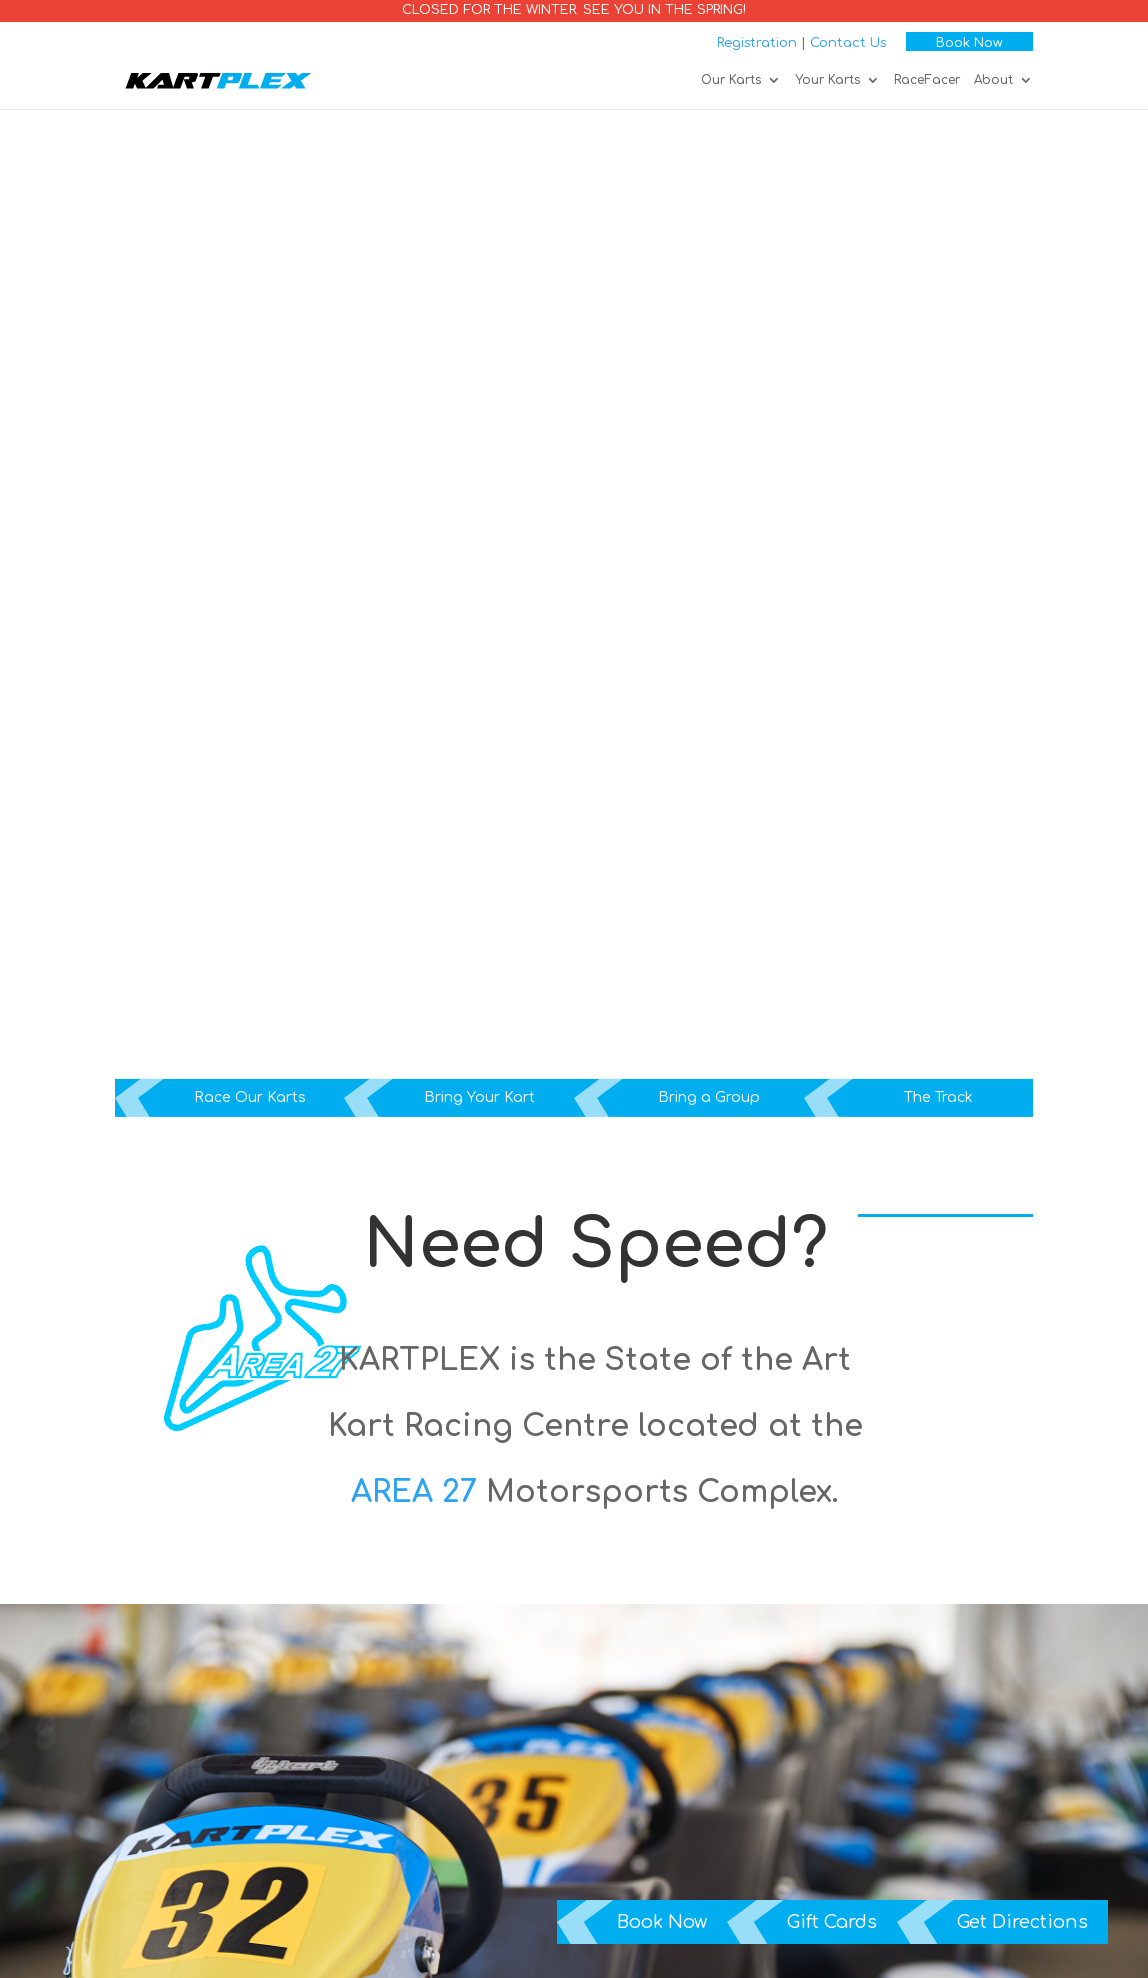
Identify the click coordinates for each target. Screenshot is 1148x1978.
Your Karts (827, 80)
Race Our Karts (250, 1097)
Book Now (969, 43)
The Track (938, 1097)
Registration (757, 43)
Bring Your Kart (479, 1097)
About (993, 80)
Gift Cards (832, 1922)
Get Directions (1022, 1922)
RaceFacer (927, 80)
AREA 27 (414, 1492)
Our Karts (731, 80)
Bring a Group (709, 1097)
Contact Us (848, 43)
